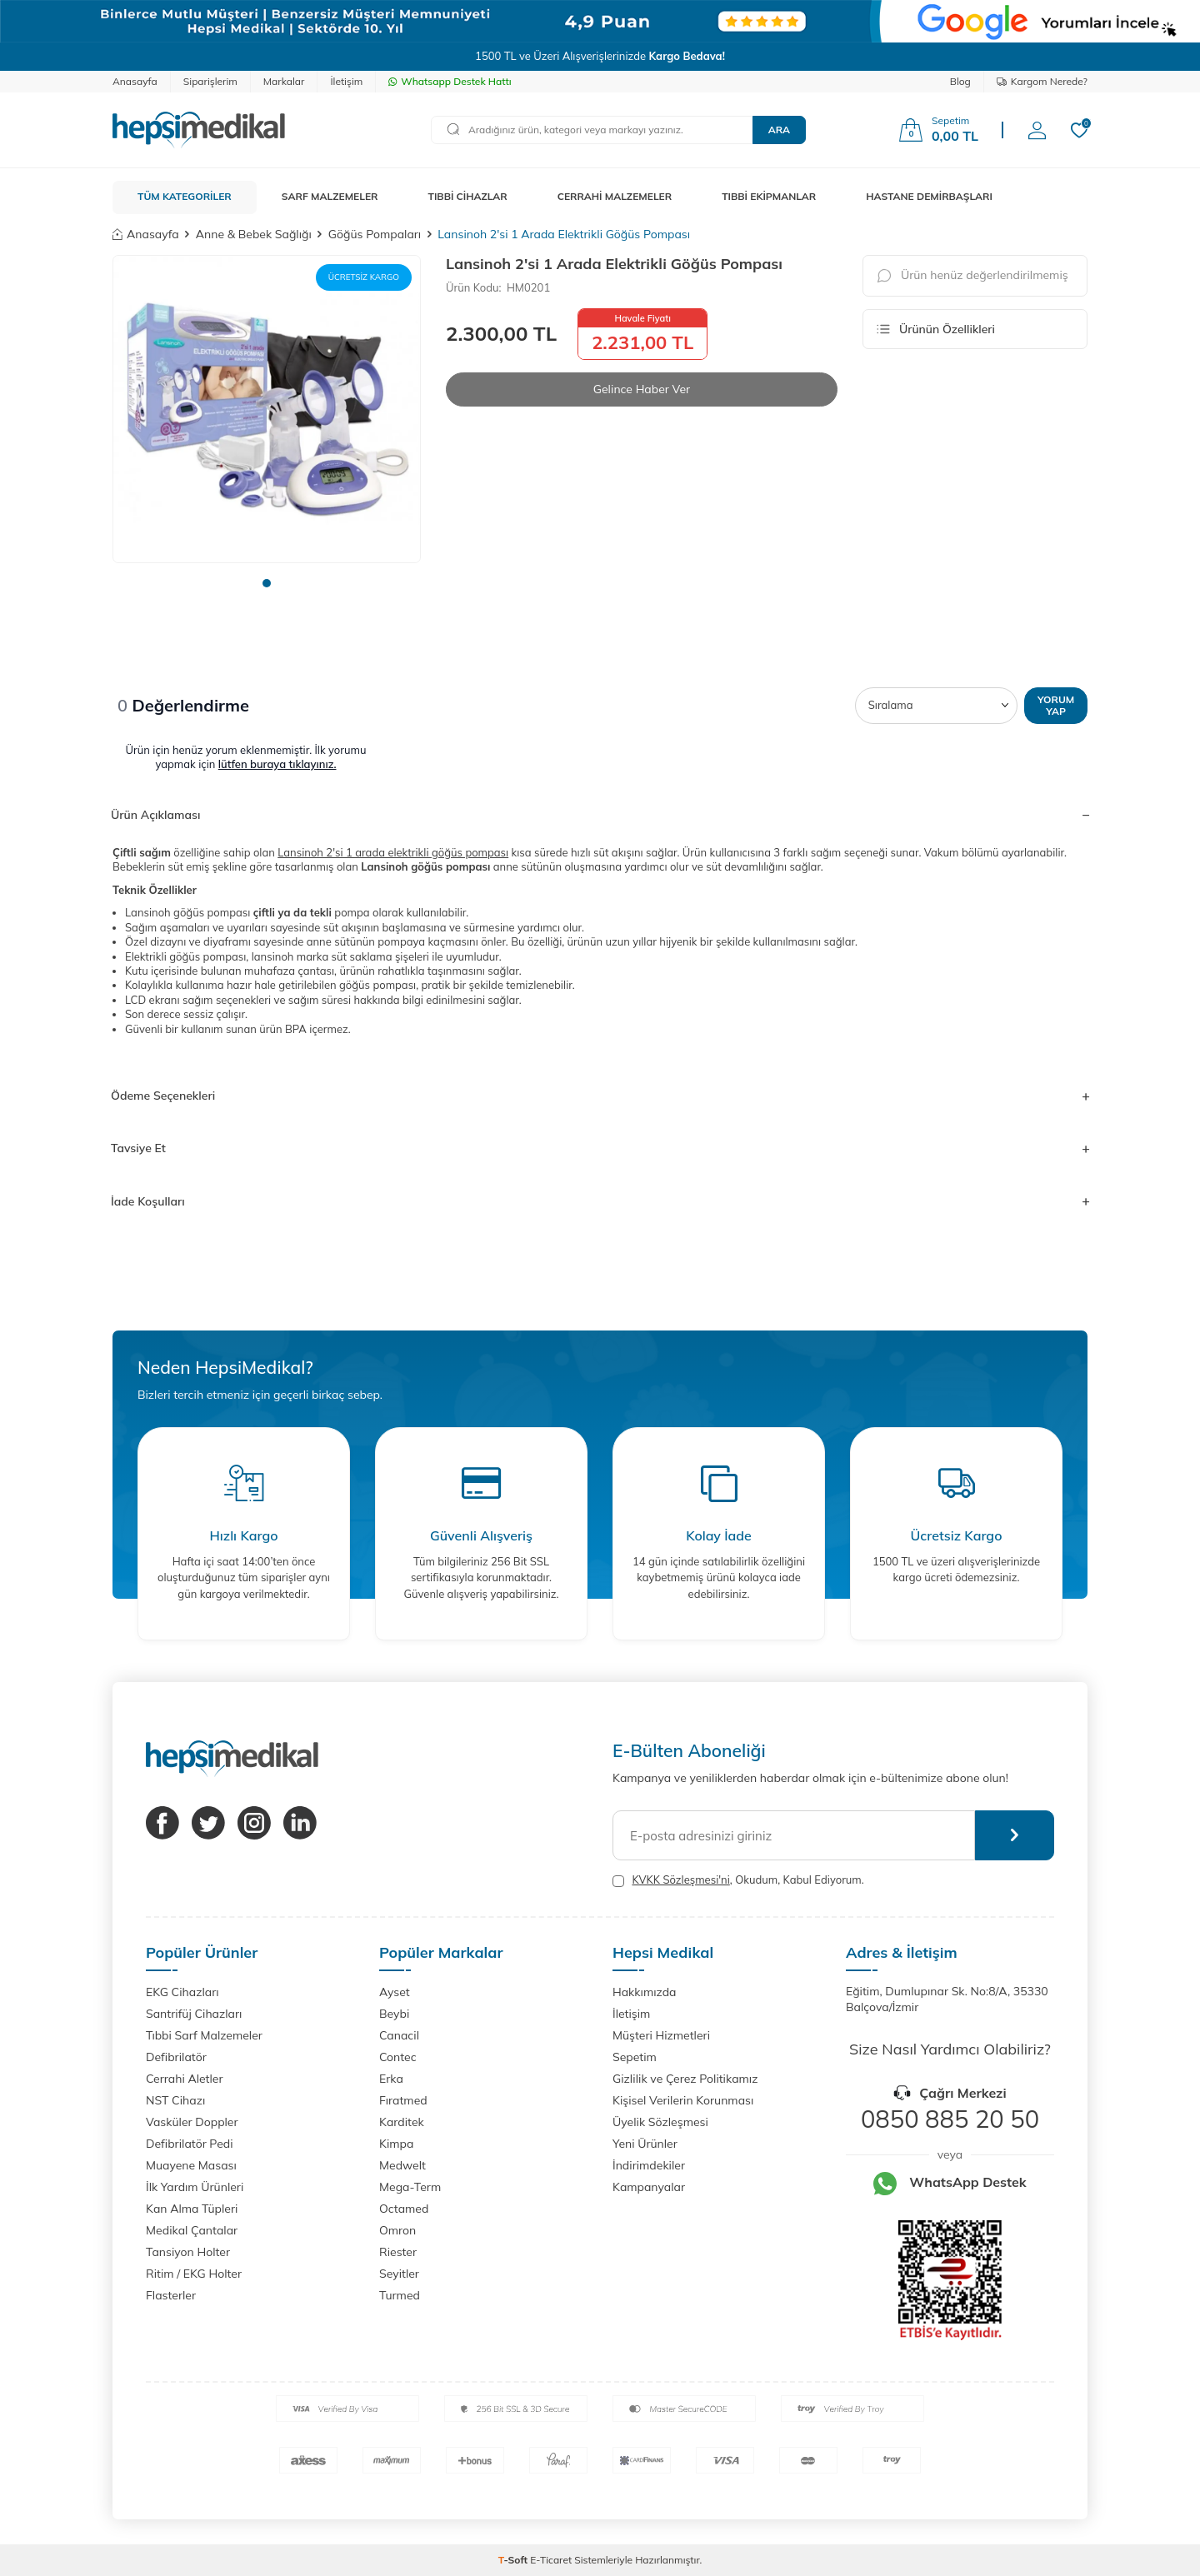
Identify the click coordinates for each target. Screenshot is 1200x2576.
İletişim (346, 81)
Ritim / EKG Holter (194, 2273)
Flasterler (171, 2295)
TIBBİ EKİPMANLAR (769, 196)
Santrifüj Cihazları (194, 2013)
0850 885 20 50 (950, 2119)
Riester (398, 2251)
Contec (398, 2056)
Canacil (399, 2035)
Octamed (403, 2208)
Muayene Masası (191, 2165)
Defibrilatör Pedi (189, 2143)
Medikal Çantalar (192, 2230)
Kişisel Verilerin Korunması (682, 2100)
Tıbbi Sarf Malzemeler (204, 2035)
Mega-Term (410, 2186)
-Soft (514, 2560)
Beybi (394, 2013)
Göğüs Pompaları (374, 234)
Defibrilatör (176, 2056)
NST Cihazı (175, 2100)
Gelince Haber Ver (641, 389)
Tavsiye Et (600, 1148)
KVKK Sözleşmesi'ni (680, 1879)
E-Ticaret (551, 2560)
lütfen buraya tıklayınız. (277, 764)
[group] (266, 409)
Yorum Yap (1056, 705)
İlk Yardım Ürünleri (194, 2186)
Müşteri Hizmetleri (661, 2035)
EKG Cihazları (182, 1991)
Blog (960, 81)
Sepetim (634, 2056)
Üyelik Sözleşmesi (660, 2121)
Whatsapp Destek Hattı (449, 81)
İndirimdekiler (648, 2165)
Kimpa (396, 2143)
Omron (397, 2230)
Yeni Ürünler (645, 2143)
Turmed (399, 2295)
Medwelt (402, 2165)
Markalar (284, 81)
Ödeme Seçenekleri (600, 1095)
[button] (266, 583)
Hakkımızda (644, 1991)
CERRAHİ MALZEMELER (615, 196)
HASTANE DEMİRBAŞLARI (929, 196)
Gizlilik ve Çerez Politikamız (685, 2078)
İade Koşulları (600, 1201)
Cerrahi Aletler (184, 2078)
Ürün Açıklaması (600, 814)
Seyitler (399, 2273)
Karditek (401, 2121)
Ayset (394, 1991)
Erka (391, 2078)
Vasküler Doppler (192, 2121)
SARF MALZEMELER (330, 196)
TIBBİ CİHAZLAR (468, 196)
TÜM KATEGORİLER (185, 196)
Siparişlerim (210, 81)
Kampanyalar (648, 2186)
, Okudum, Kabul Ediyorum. (738, 1880)
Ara (779, 129)
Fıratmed (403, 2100)
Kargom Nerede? (1042, 81)
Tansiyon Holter (188, 2251)
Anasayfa (135, 81)
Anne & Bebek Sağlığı (254, 234)
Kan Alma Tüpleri (192, 2208)
